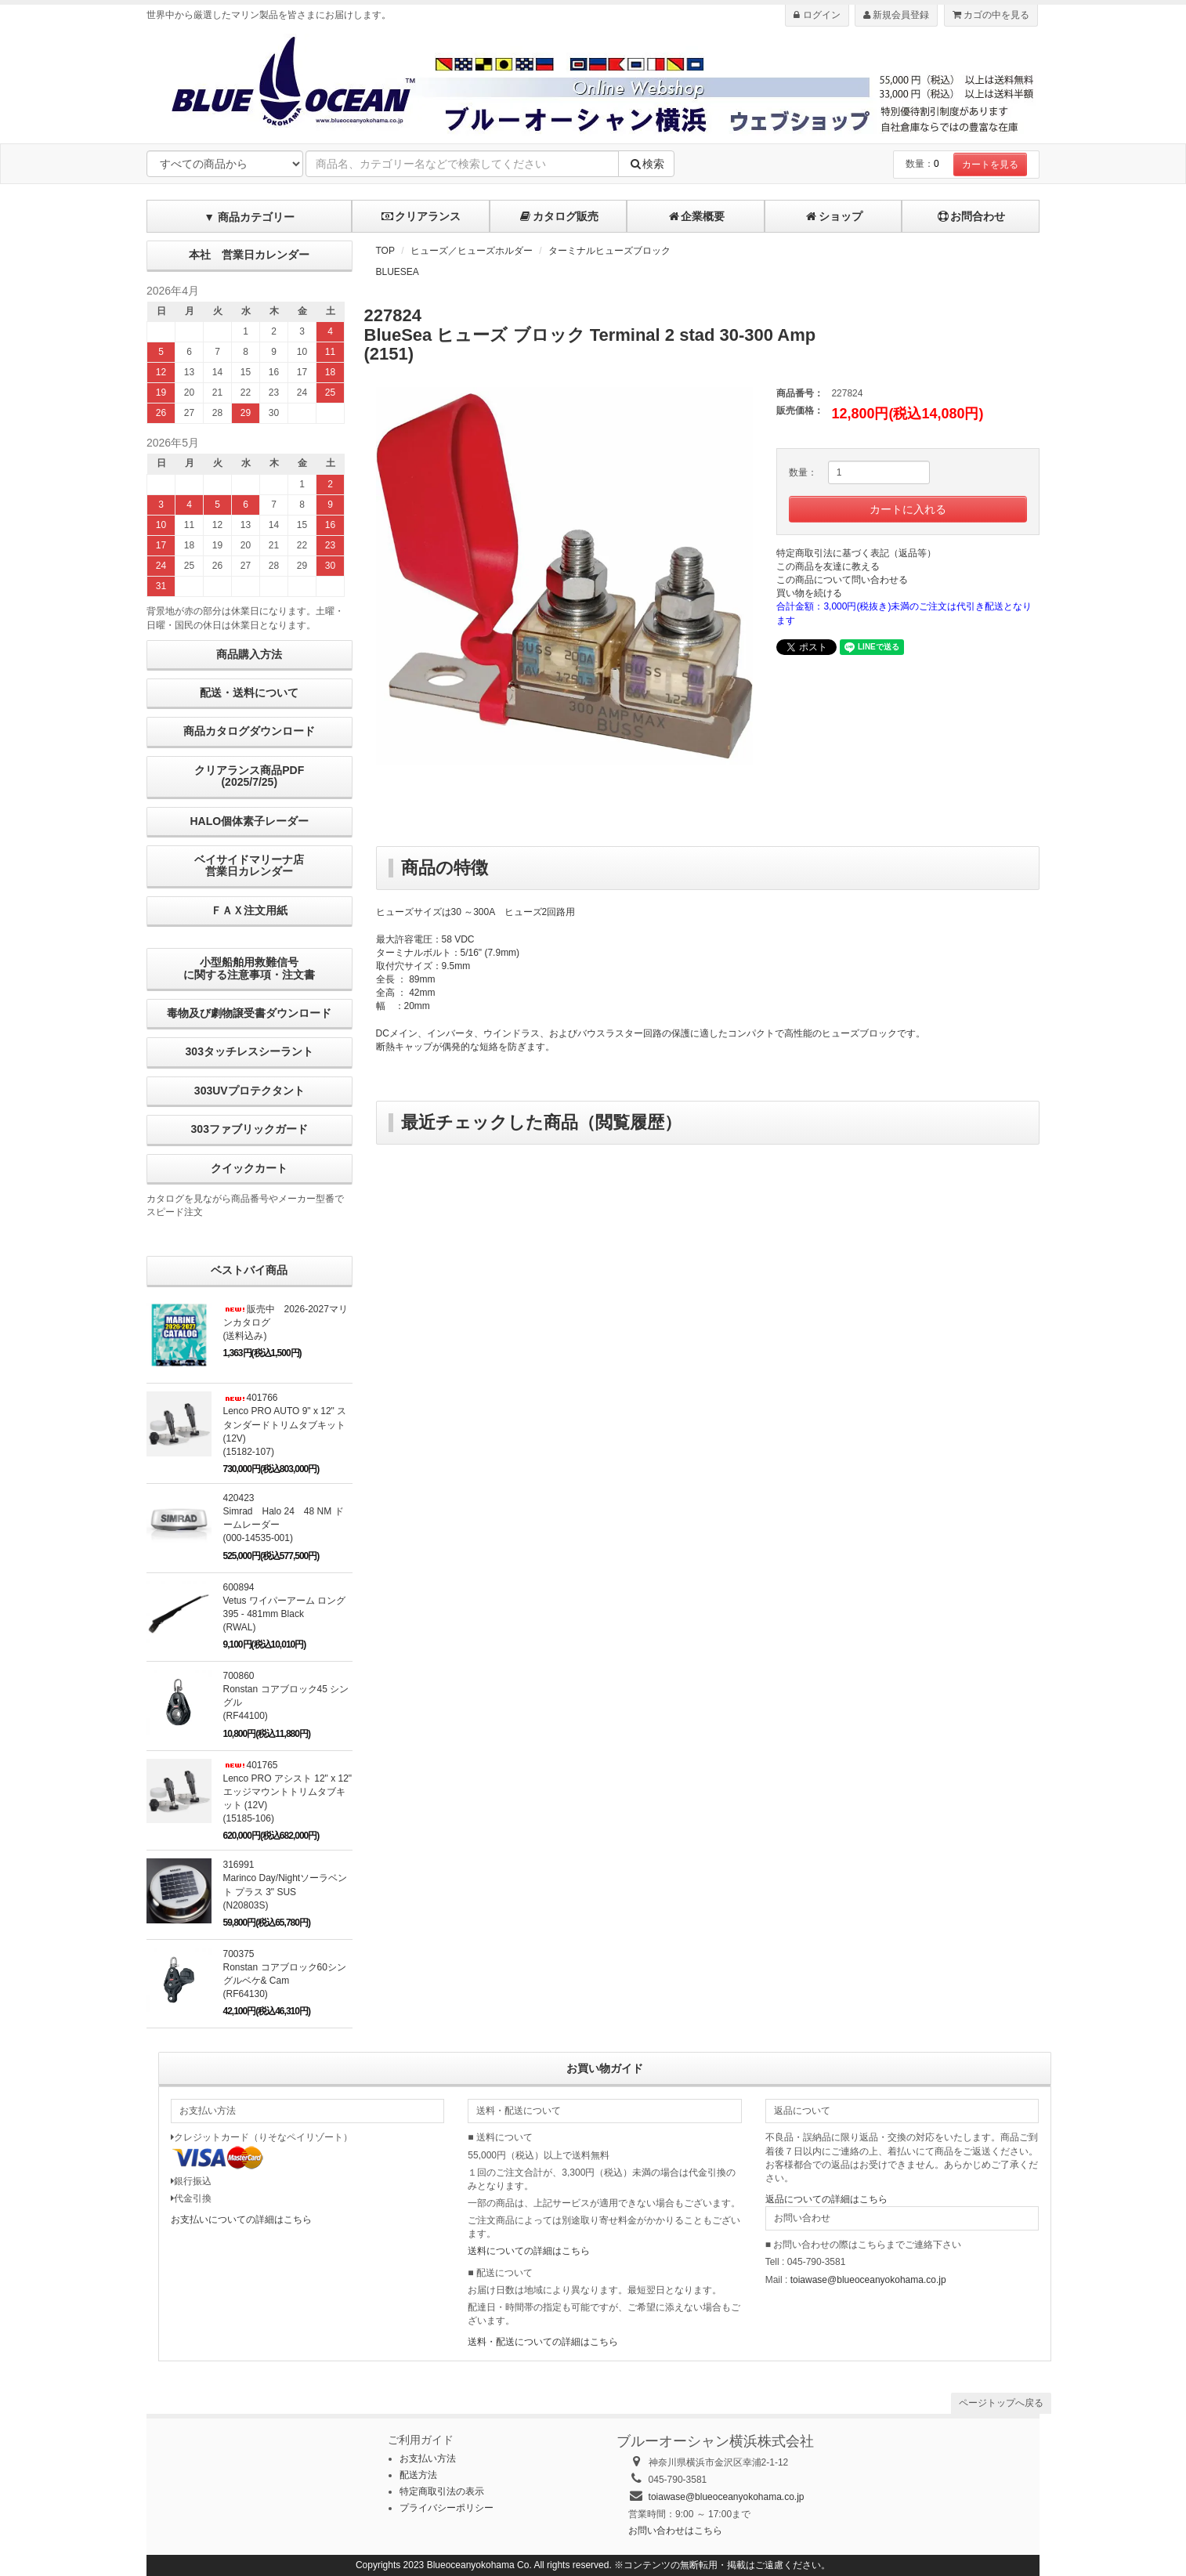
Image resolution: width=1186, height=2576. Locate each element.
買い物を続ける (809, 593)
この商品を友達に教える (828, 566)
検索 (646, 163)
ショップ (833, 216)
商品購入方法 (249, 654)
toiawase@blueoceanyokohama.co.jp (868, 2279)
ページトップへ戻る (1001, 2402)
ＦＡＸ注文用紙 (249, 910)
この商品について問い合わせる (842, 579)
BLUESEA (397, 271)
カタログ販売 (558, 216)
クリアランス (421, 216)
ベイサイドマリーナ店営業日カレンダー (249, 865)
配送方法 (418, 2474)
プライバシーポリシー (447, 2507)
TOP (385, 250)
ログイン (817, 14)
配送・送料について (249, 692)
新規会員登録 (896, 14)
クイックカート (249, 1168)
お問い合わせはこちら (675, 2530)
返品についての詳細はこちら (826, 2199)
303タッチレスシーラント (249, 1051)
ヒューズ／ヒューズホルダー (471, 250)
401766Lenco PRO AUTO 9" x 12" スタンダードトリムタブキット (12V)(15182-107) (285, 1424)
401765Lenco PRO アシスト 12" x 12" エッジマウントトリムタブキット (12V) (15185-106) (288, 1792)
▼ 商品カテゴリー (249, 217)
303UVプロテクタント (249, 1090)
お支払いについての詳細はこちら (241, 2219)
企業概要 (696, 216)
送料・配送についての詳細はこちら (543, 2341)
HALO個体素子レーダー (249, 821)
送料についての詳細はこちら (529, 2250)
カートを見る (990, 164)
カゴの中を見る (991, 14)
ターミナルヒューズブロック (609, 250)
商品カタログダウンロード (249, 731)
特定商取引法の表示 (442, 2491)
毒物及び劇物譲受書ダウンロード (249, 1013)
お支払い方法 (428, 2458)
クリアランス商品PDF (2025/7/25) (249, 776)
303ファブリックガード (249, 1129)
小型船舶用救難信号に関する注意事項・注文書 (249, 968)
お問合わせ (970, 216)
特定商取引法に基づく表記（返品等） (856, 553)
